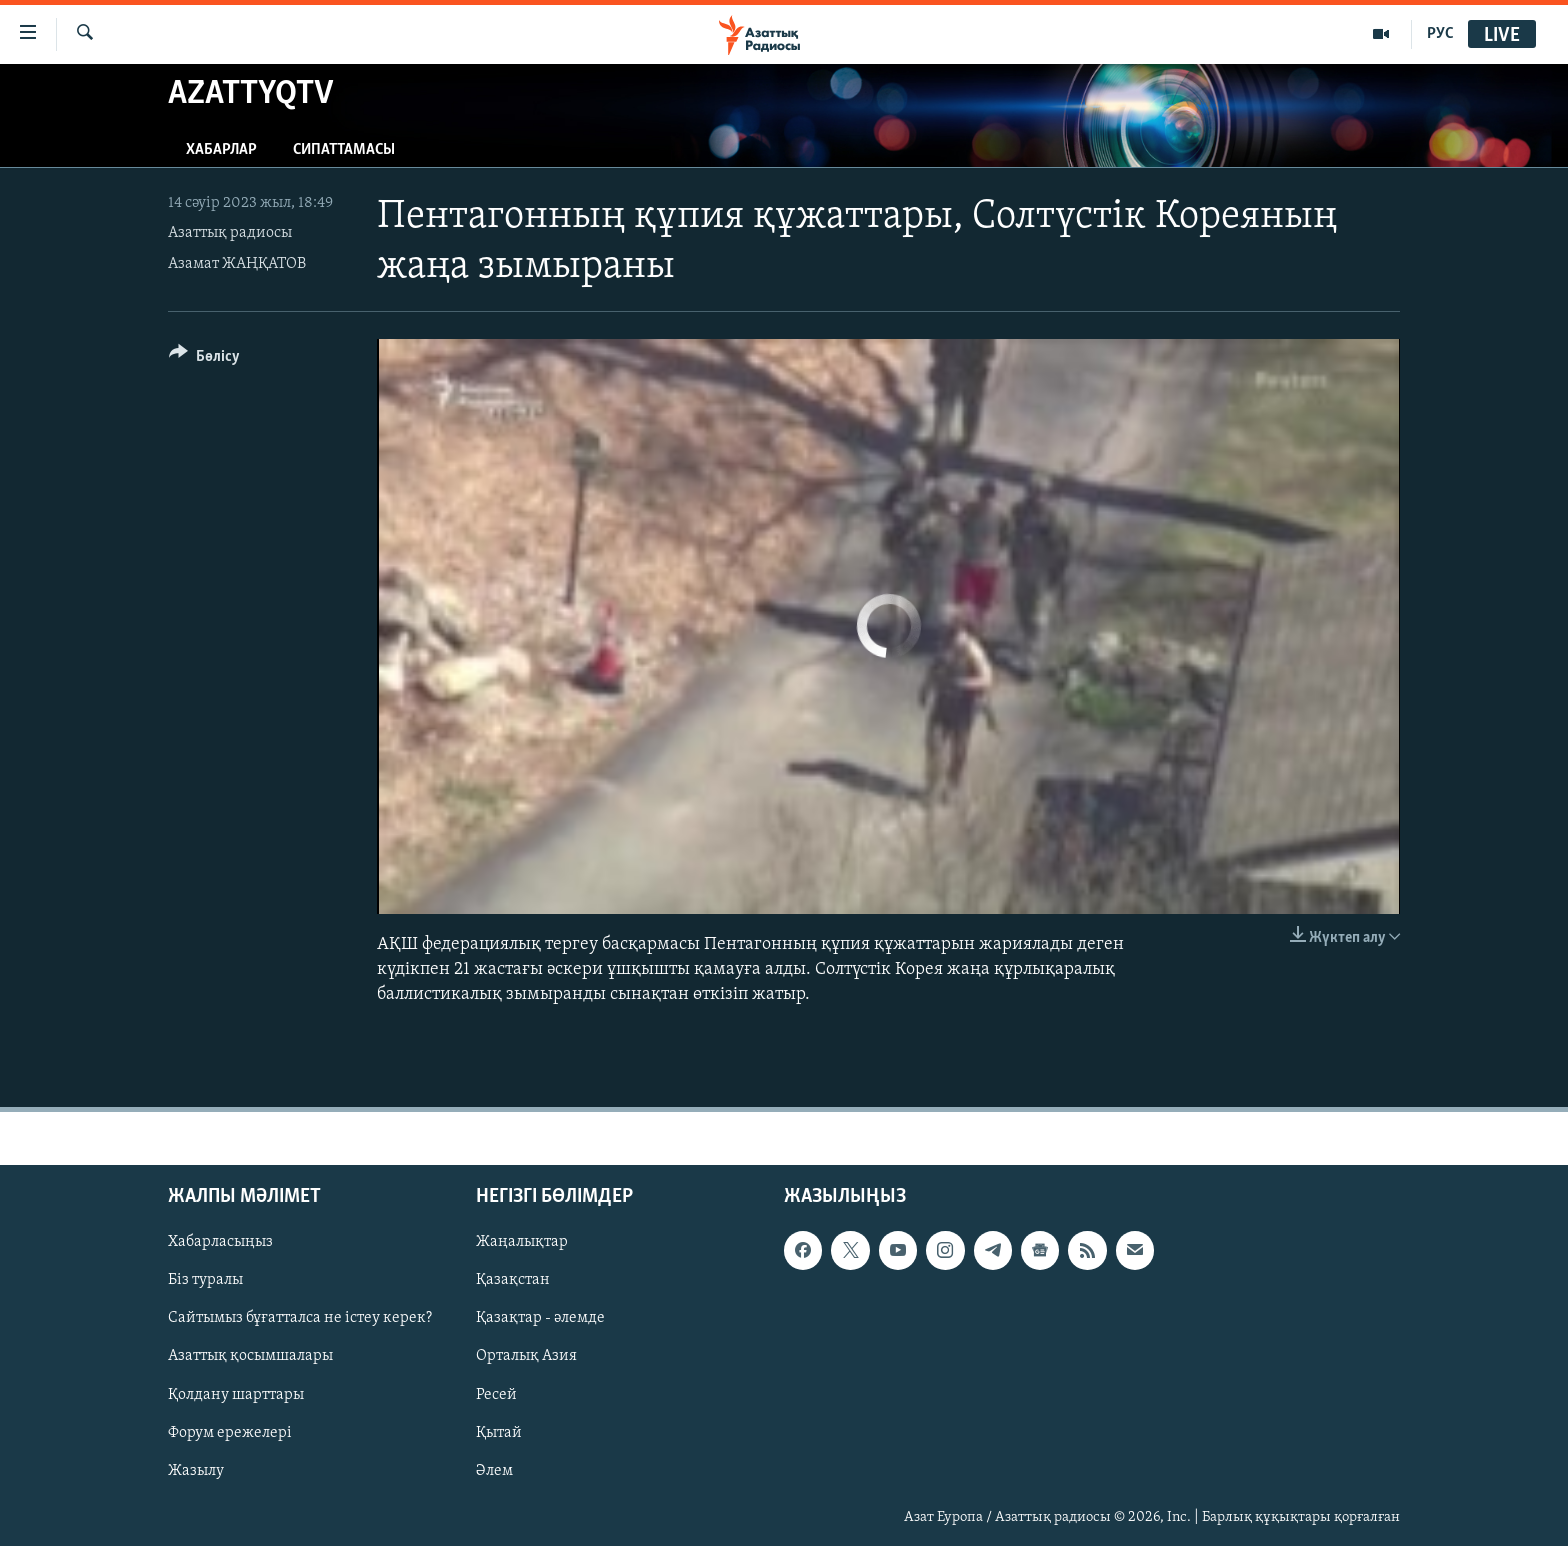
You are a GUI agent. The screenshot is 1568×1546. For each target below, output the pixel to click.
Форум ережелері (230, 1432)
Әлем (494, 1470)
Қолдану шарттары (236, 1394)
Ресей (496, 1394)
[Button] (204, 359)
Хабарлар (221, 150)
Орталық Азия (526, 1356)
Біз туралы (205, 1280)
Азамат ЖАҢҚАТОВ (237, 264)
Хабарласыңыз (220, 1242)
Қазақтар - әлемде (540, 1318)
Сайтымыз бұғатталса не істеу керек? (300, 1318)
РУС (1440, 34)
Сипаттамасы (344, 150)
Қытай (499, 1432)
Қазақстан (513, 1280)
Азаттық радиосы (230, 233)
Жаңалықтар (522, 1242)
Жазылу (196, 1470)
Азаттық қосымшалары (250, 1356)
